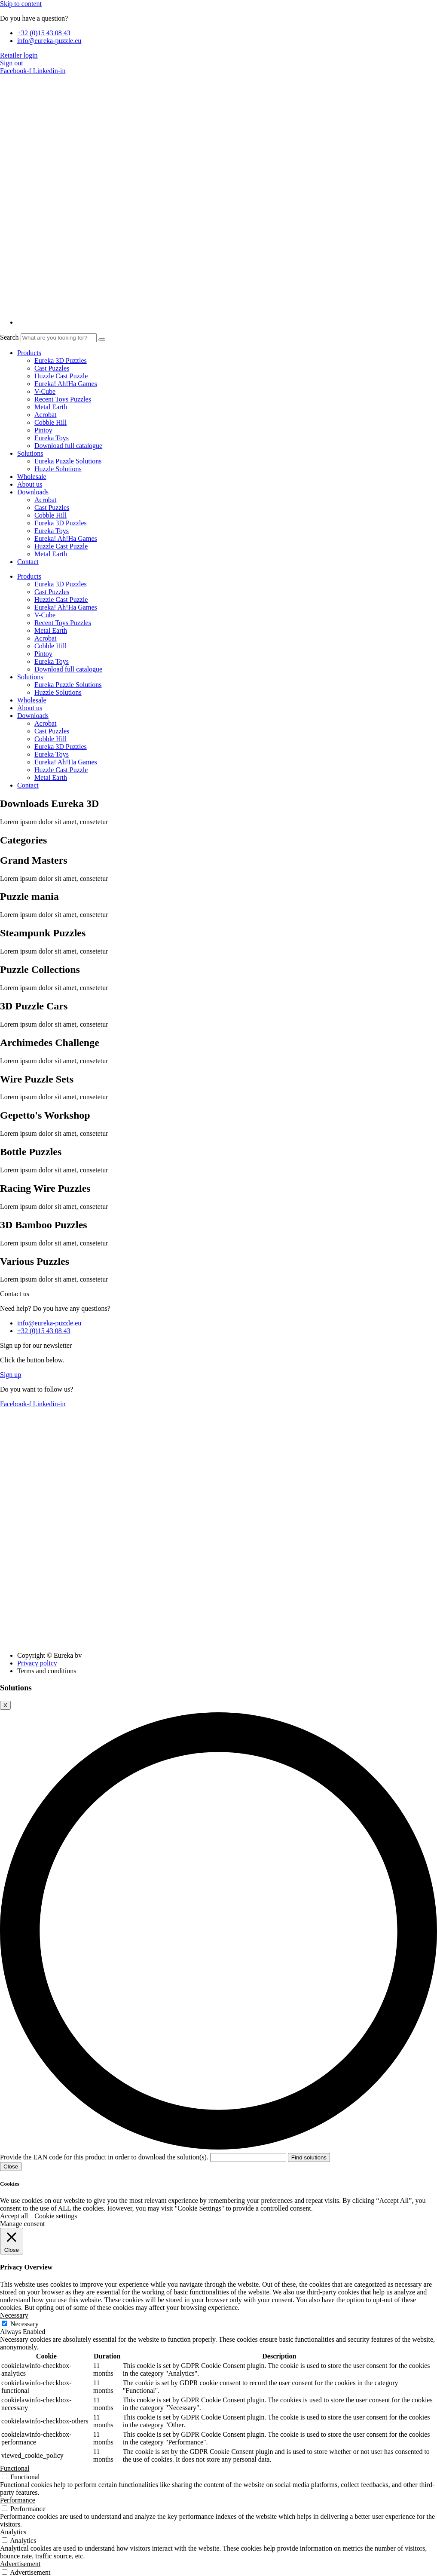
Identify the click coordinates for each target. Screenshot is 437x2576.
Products (29, 352)
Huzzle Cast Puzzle (61, 376)
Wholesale (31, 476)
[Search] (101, 339)
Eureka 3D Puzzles (60, 360)
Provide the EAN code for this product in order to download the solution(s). (144, 2157)
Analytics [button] (13, 2532)
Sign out (11, 63)
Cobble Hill (50, 422)
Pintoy (43, 430)
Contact (28, 561)
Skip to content (21, 3)
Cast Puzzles (51, 368)
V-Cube (44, 391)
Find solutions (309, 2157)
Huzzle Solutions (58, 468)
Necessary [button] (14, 2315)
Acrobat (45, 414)
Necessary (24, 2324)
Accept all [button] (14, 2216)
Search (9, 337)
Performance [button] (17, 2500)
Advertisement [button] (20, 2563)
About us (29, 484)
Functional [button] (14, 2468)
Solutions (30, 453)
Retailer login (19, 55)
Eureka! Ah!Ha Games (65, 383)
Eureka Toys (51, 438)
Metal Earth (50, 407)
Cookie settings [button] (55, 2216)
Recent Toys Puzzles (62, 399)
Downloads (33, 492)
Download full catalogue (68, 445)
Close (10, 2166)
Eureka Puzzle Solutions (67, 461)
